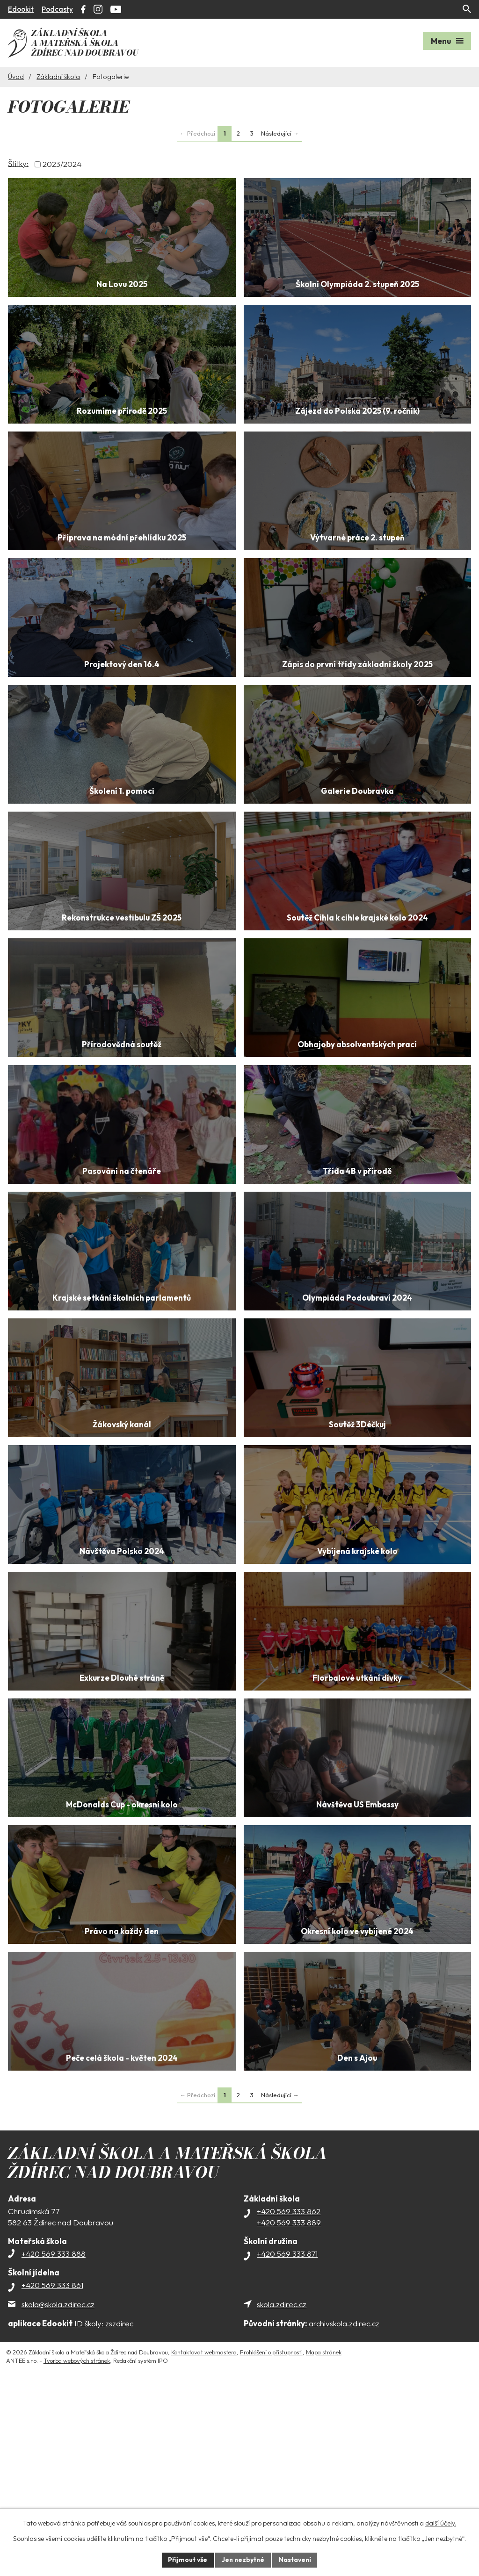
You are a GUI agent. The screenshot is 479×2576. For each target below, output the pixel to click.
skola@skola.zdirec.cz (58, 2485)
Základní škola (58, 75)
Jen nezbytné (243, 2559)
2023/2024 (62, 163)
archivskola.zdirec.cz (311, 2504)
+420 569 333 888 (54, 2434)
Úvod (16, 75)
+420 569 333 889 (289, 2403)
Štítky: (18, 162)
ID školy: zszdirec (70, 2504)
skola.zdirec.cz (281, 2485)
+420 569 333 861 (52, 2466)
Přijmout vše (186, 2559)
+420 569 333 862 (288, 2392)
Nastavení (295, 2559)
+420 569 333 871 (287, 2434)
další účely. (440, 2523)
